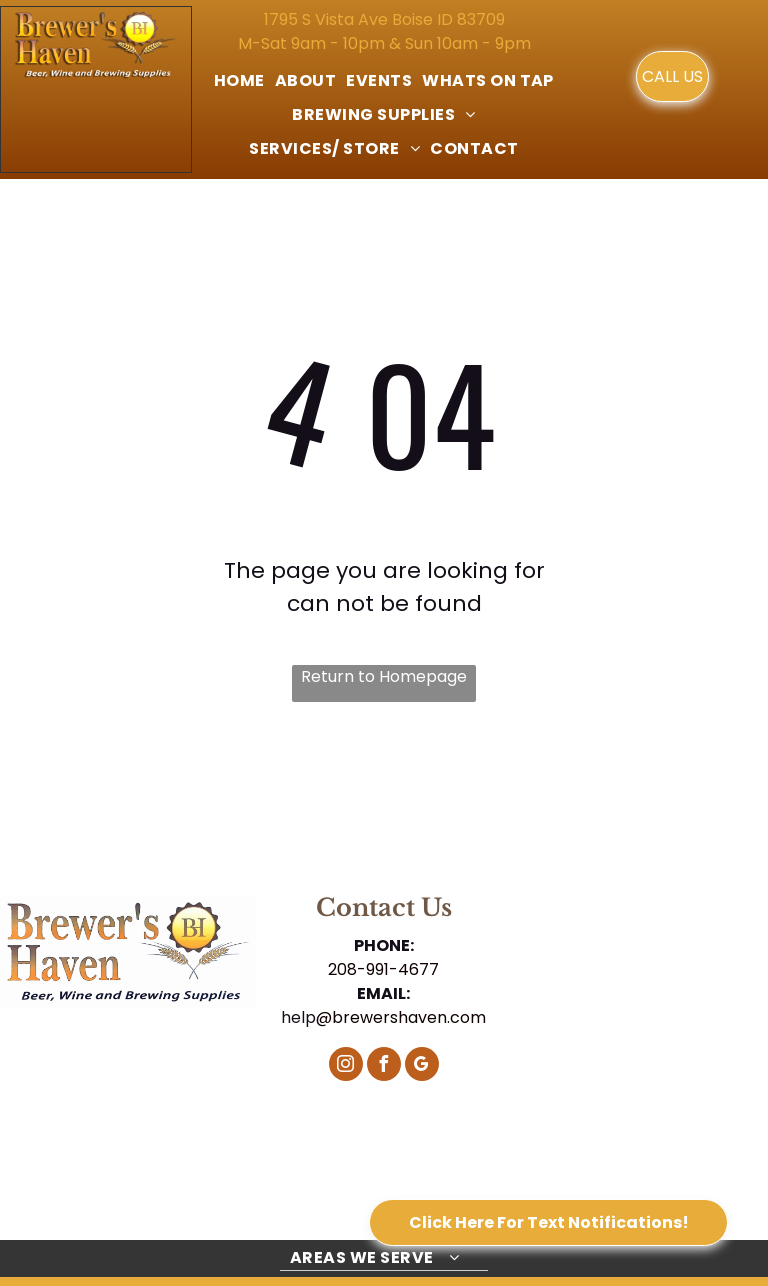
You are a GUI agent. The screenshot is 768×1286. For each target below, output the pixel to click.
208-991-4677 (383, 969)
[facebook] (384, 1066)
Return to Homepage (384, 676)
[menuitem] (239, 81)
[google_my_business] (422, 1066)
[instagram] (346, 1066)
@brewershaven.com (401, 1017)
